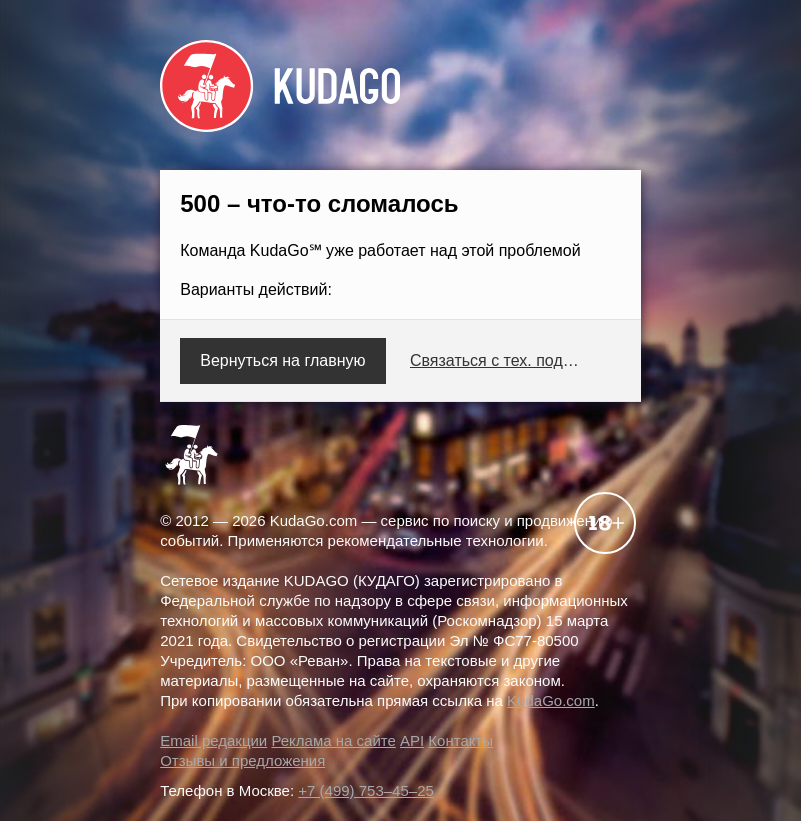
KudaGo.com (551, 700)
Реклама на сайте (333, 740)
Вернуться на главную (282, 360)
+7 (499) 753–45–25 (366, 790)
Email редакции (213, 740)
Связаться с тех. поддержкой (498, 360)
